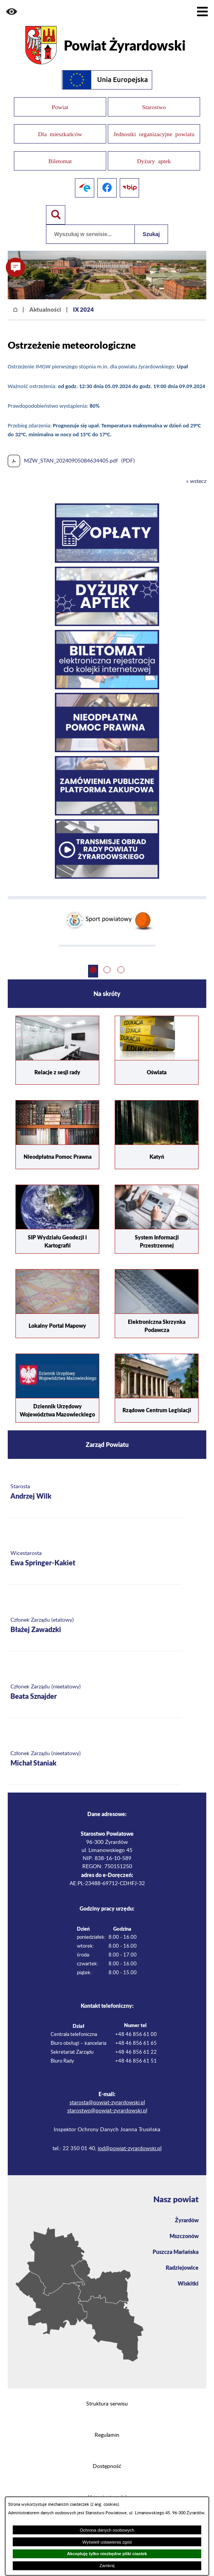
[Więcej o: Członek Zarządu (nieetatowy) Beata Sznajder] (95, 1692)
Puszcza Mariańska (176, 2251)
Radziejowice (182, 2267)
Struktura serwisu (107, 2404)
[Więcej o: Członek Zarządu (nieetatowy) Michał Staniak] (95, 1759)
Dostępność (107, 2466)
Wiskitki (188, 2283)
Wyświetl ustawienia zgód (106, 2542)
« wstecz (196, 481)
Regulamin (107, 2435)
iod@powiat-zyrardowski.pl (129, 2148)
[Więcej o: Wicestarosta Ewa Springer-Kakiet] (95, 1559)
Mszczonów (184, 2236)
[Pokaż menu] (202, 11)
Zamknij (106, 2565)
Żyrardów (187, 2220)
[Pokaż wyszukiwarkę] (55, 215)
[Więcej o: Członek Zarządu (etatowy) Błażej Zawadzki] (95, 1625)
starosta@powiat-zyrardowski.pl (107, 2102)
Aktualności (45, 309)
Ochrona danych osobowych (107, 2530)
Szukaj (151, 234)
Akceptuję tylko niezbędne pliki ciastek (107, 2553)
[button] (11, 11)
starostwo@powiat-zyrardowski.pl (107, 2110)
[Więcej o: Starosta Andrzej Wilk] (95, 1492)
